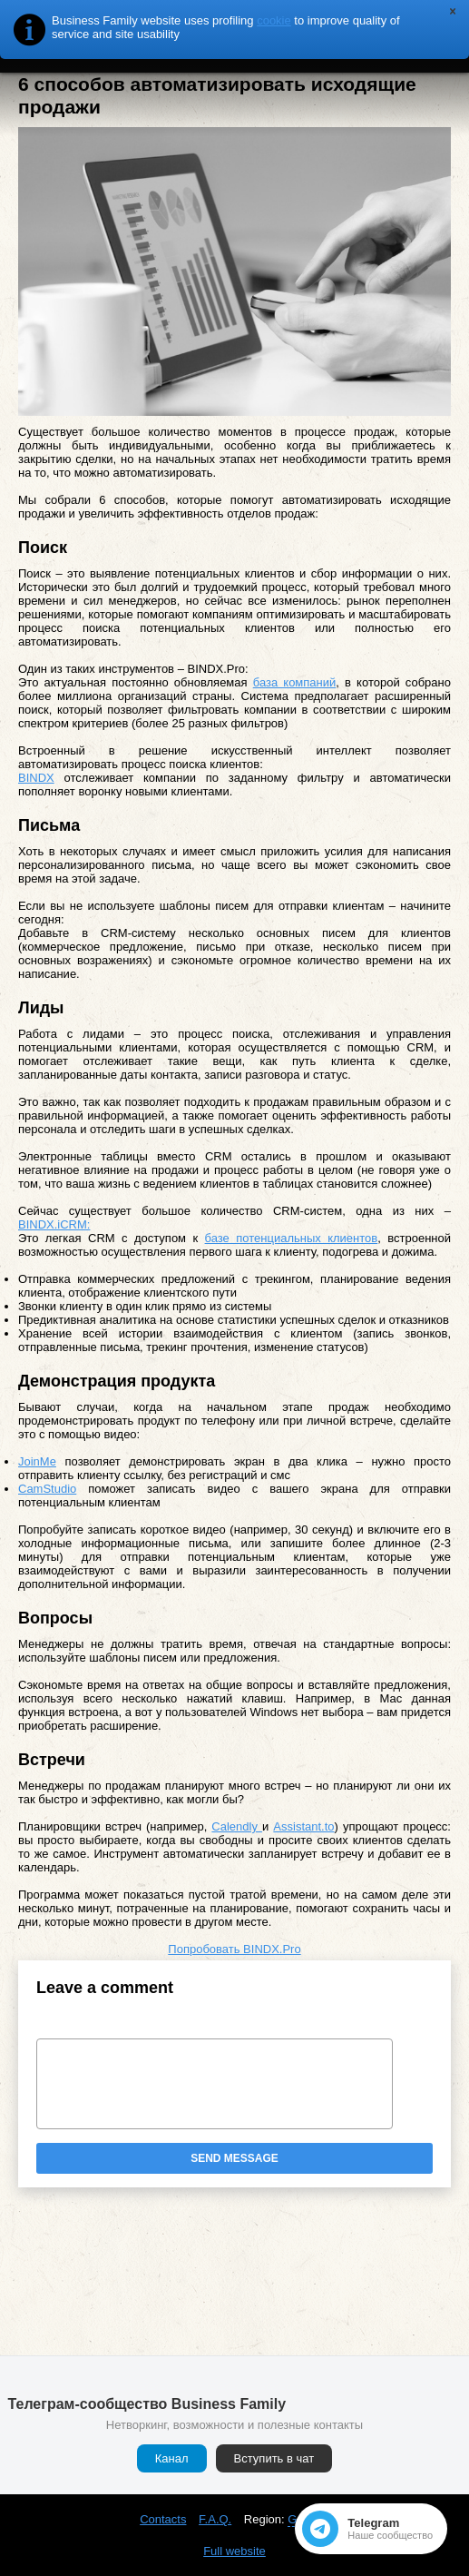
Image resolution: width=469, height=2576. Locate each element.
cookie (274, 20)
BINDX (36, 778)
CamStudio (47, 1488)
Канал (172, 2458)
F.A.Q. (215, 2519)
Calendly (236, 1826)
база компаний (295, 682)
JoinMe (37, 1461)
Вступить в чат (274, 2458)
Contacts (163, 2519)
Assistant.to (303, 1826)
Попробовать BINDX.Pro (234, 1949)
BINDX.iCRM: (54, 1224)
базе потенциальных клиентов (291, 1238)
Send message (234, 2158)
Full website (234, 2551)
